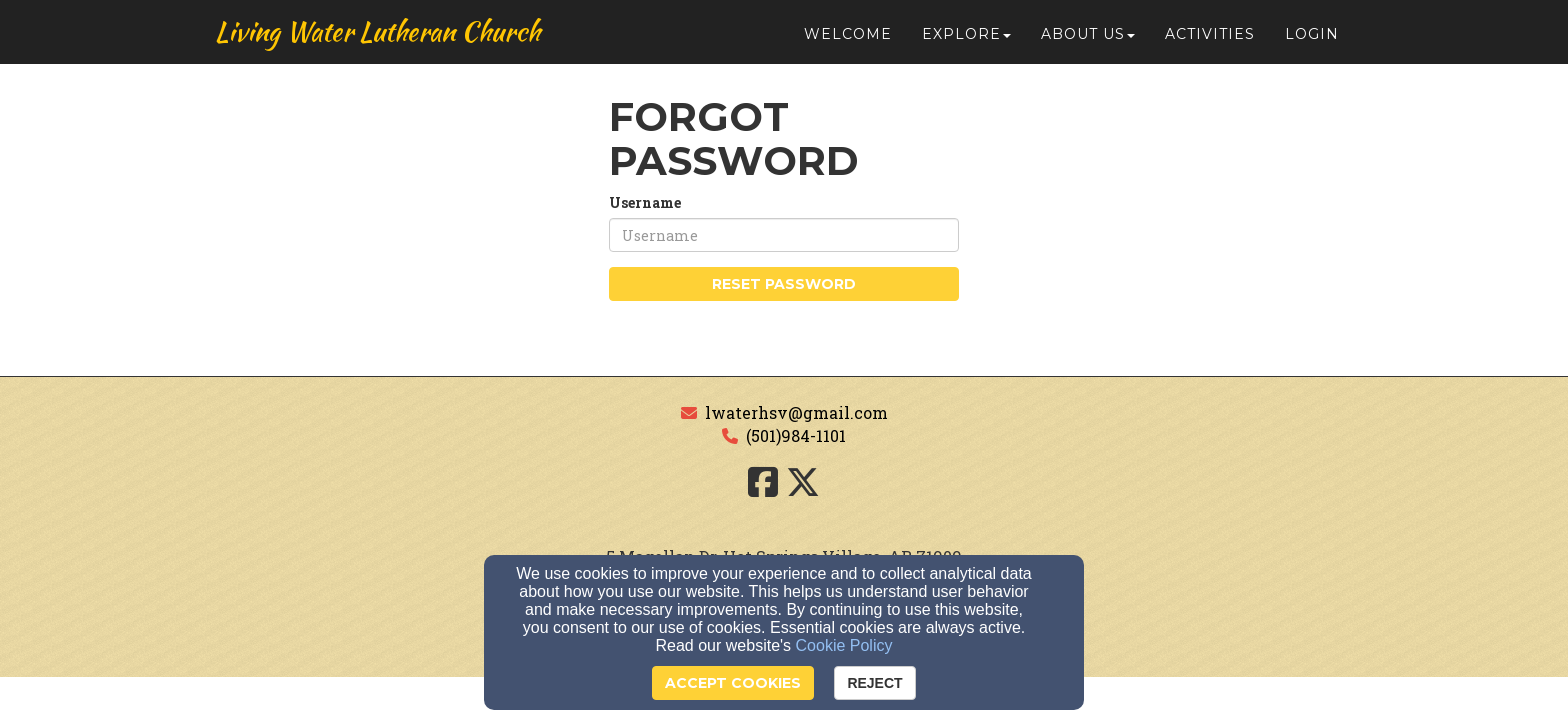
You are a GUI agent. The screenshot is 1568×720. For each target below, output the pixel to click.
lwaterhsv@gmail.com (796, 412)
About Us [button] (1088, 42)
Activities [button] (1210, 42)
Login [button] (1312, 42)
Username (645, 202)
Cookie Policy (844, 645)
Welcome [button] (848, 42)
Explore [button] (966, 42)
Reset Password (784, 284)
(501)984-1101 (796, 435)
